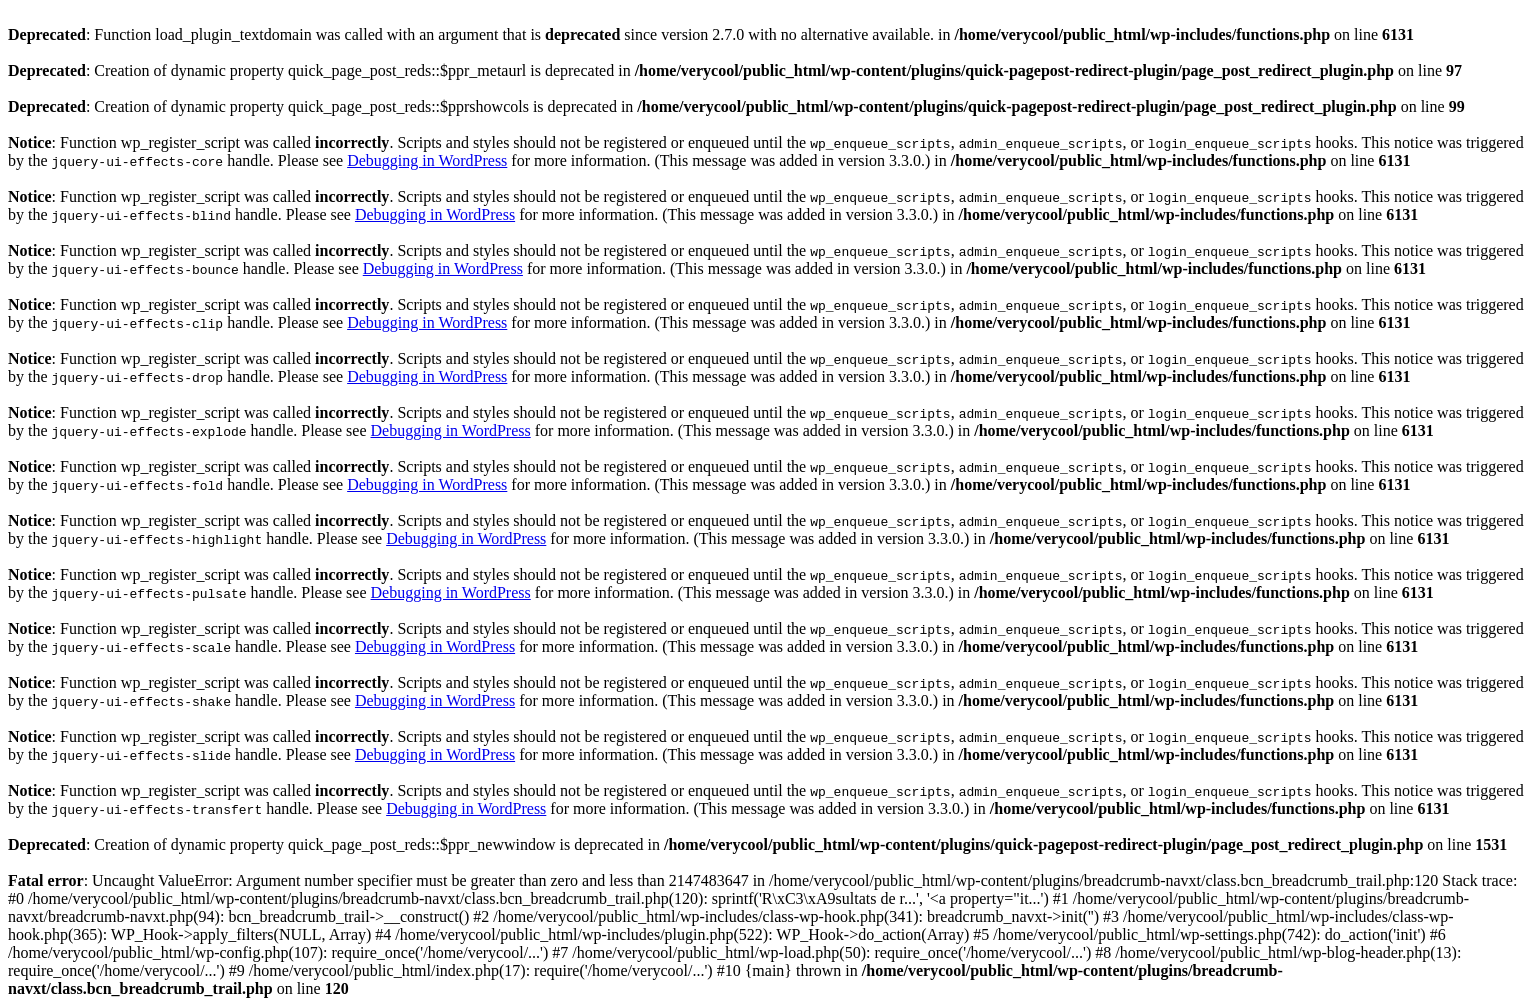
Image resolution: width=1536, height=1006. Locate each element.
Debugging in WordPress (427, 160)
